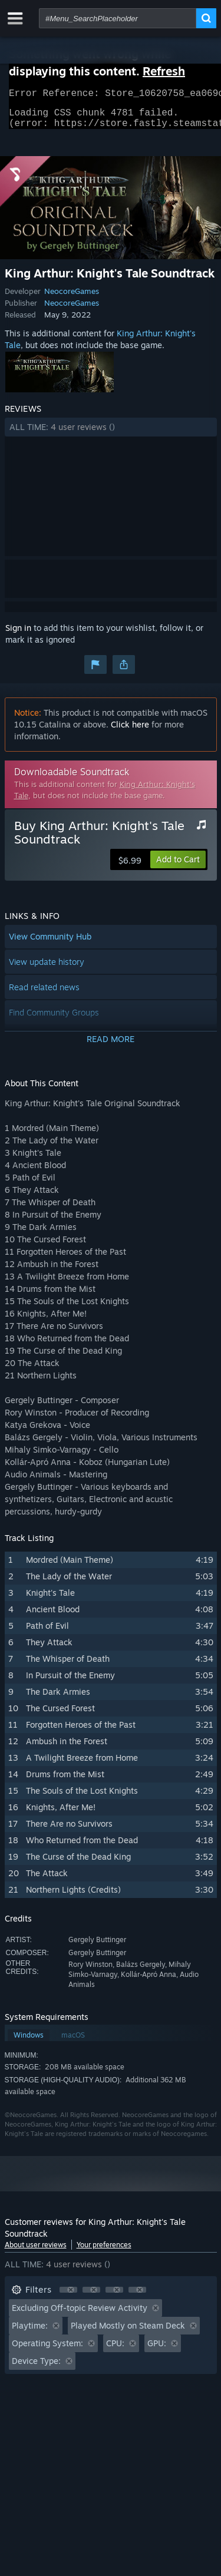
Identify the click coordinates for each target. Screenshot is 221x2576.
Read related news (44, 994)
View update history (46, 969)
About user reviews (36, 2251)
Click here (130, 731)
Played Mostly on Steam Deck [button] (128, 2332)
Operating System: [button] (47, 2350)
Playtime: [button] (30, 2332)
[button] (111, 434)
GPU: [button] (156, 2350)
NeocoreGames (71, 298)
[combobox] (117, 18)
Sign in (18, 635)
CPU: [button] (115, 2350)
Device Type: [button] (36, 2368)
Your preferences (104, 2251)
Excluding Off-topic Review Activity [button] (79, 2315)
